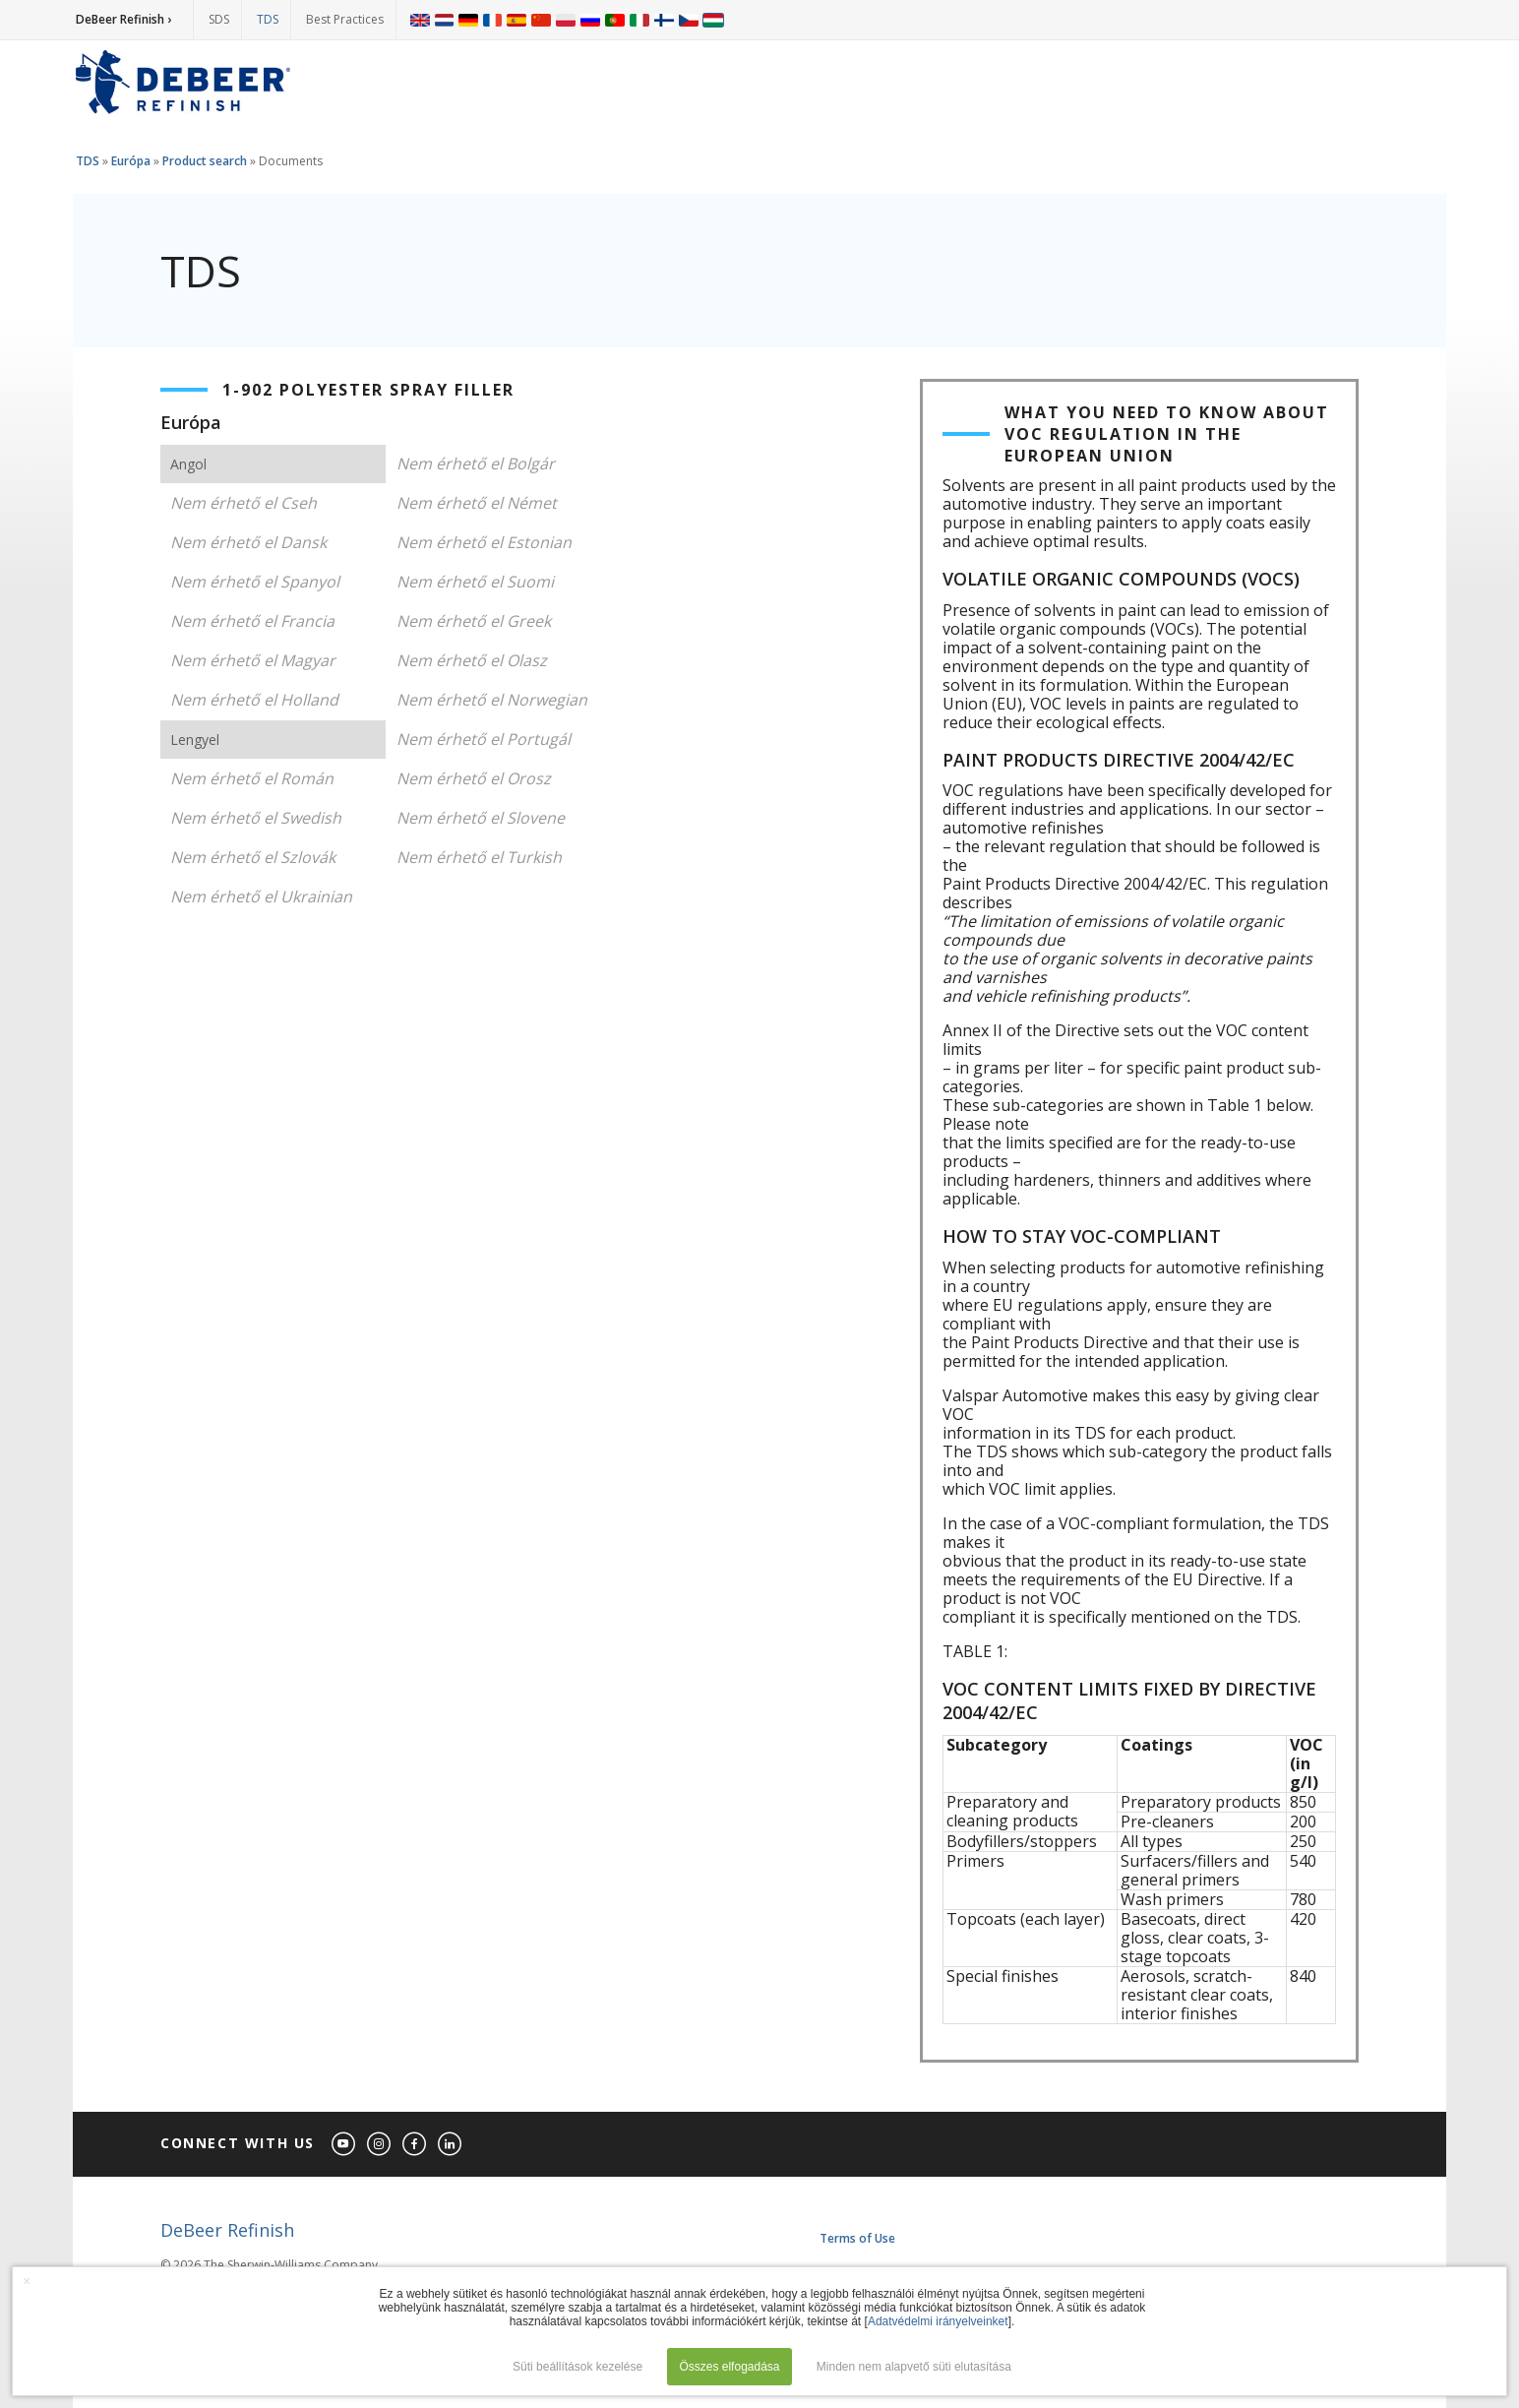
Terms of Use (857, 2238)
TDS (267, 19)
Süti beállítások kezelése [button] (577, 2367)
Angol (188, 464)
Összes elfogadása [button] (729, 2367)
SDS (219, 19)
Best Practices (345, 19)
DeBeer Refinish (227, 2230)
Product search (204, 161)
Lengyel (194, 739)
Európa (131, 161)
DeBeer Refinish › (123, 19)
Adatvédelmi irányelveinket (938, 2321)
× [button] (26, 2281)
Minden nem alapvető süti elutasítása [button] (914, 2367)
